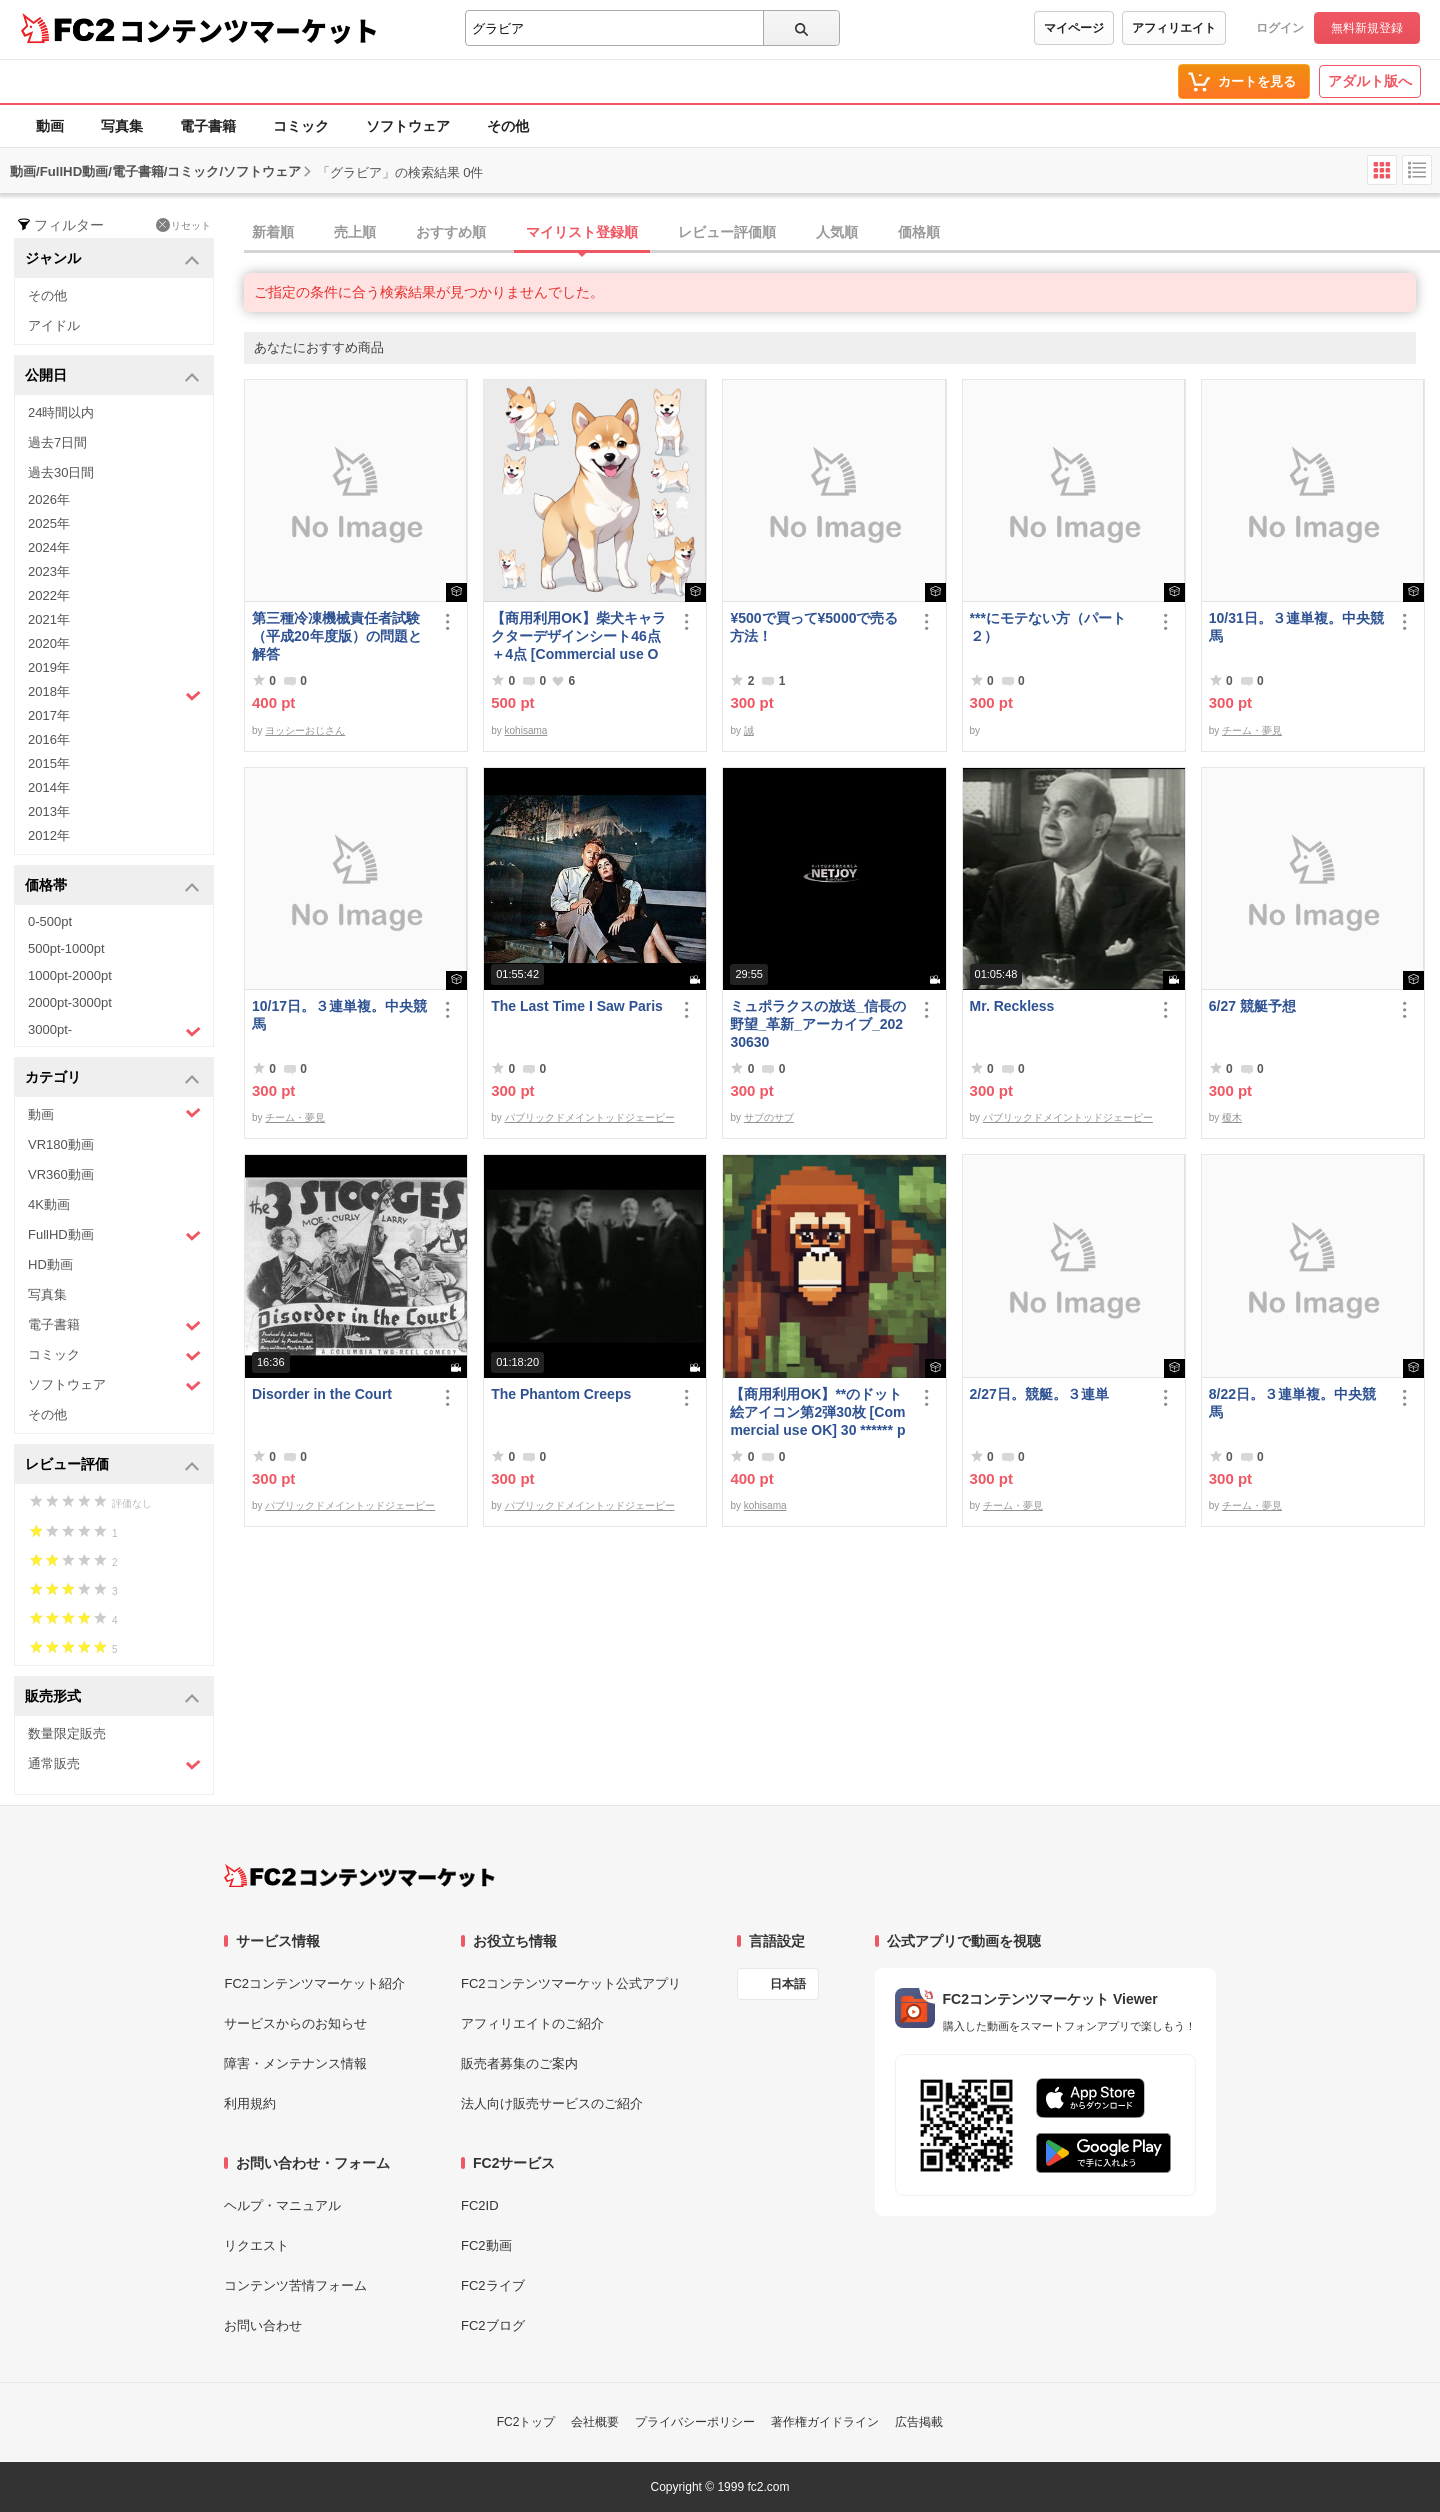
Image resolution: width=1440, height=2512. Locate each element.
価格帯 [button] (112, 886)
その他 (508, 126)
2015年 (49, 763)
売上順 (355, 232)
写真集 (122, 126)
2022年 (49, 595)
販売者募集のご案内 (519, 2063)
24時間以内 (61, 412)
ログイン (1280, 28)
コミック (301, 126)
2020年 (49, 643)
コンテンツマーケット (249, 30)
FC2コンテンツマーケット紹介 (314, 1983)
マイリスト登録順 (582, 232)
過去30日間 (61, 472)
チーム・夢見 (1252, 730)
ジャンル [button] (112, 259)
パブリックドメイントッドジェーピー (590, 1117)
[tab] (842, 233)
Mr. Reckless (1012, 1006)
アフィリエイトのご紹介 (532, 2023)
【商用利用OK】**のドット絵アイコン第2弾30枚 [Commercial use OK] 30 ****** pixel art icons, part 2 (817, 1412)
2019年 (49, 667)
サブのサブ (769, 1117)
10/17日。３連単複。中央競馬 (339, 1015)
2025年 (49, 523)
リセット (183, 225)
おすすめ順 (451, 232)
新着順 (273, 232)
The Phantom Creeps (561, 1394)
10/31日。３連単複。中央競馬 (1296, 627)
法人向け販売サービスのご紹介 (552, 2103)
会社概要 (595, 2422)
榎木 (1232, 1117)
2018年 (114, 694)
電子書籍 (208, 126)
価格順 (919, 232)
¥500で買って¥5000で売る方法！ (814, 627)
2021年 (49, 619)
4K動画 (49, 1204)
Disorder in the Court (322, 1394)
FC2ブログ (493, 2325)
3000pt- (114, 1031)
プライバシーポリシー (695, 2422)
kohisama (526, 730)
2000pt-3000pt (70, 1002)
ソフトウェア (408, 126)
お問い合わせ (263, 2325)
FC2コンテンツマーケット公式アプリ (571, 1983)
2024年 (49, 547)
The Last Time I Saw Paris (577, 1006)
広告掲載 (919, 2422)
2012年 (49, 835)
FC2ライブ (493, 2285)
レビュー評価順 (727, 232)
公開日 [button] (112, 376)
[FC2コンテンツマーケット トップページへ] (359, 1876)
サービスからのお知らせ (295, 2023)
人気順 (837, 232)
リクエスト (256, 2245)
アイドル (54, 325)
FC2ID (480, 2205)
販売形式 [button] (112, 1697)
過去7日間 (57, 442)
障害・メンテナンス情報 (295, 2063)
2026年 (49, 499)
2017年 (49, 715)
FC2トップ (526, 2422)
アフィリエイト (1174, 28)
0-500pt (50, 921)
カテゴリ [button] (112, 1078)
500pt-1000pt (66, 948)
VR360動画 (61, 1174)
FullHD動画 (114, 1235)
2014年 (49, 787)
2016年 (49, 739)
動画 (50, 126)
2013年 (49, 811)
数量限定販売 (67, 1733)
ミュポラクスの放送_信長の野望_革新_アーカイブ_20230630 (818, 1024)
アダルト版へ (1370, 81)
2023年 (49, 571)
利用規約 (250, 2103)
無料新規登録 (1367, 28)
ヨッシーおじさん (305, 730)
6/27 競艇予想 (1252, 1006)
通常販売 (114, 1764)
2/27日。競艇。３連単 (1039, 1394)
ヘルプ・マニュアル (282, 2205)
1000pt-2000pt (70, 975)
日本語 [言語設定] (788, 1984)
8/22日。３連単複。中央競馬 (1292, 1403)
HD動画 (50, 1264)
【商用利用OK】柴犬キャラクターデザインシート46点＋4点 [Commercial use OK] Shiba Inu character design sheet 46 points (579, 636)
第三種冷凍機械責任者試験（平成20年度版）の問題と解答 (337, 636)
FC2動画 (486, 2245)
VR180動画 (61, 1144)
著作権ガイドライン (825, 2422)
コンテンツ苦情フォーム (295, 2285)
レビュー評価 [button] (112, 1465)
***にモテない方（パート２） (1048, 627)
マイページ (1074, 28)
